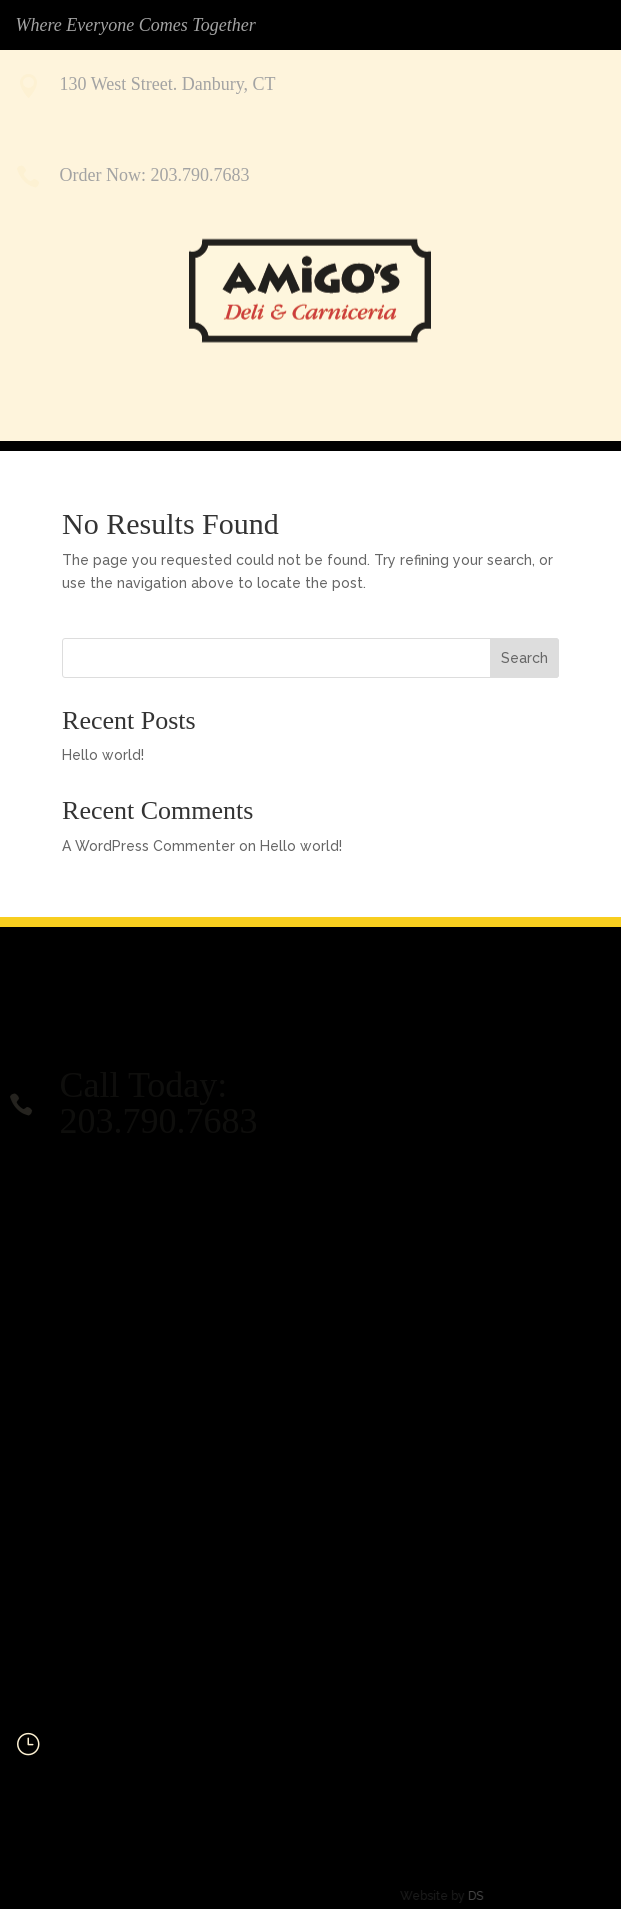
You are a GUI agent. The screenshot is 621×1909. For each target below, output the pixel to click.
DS (439, 1896)
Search (524, 658)
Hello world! (103, 755)
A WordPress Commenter (148, 846)
